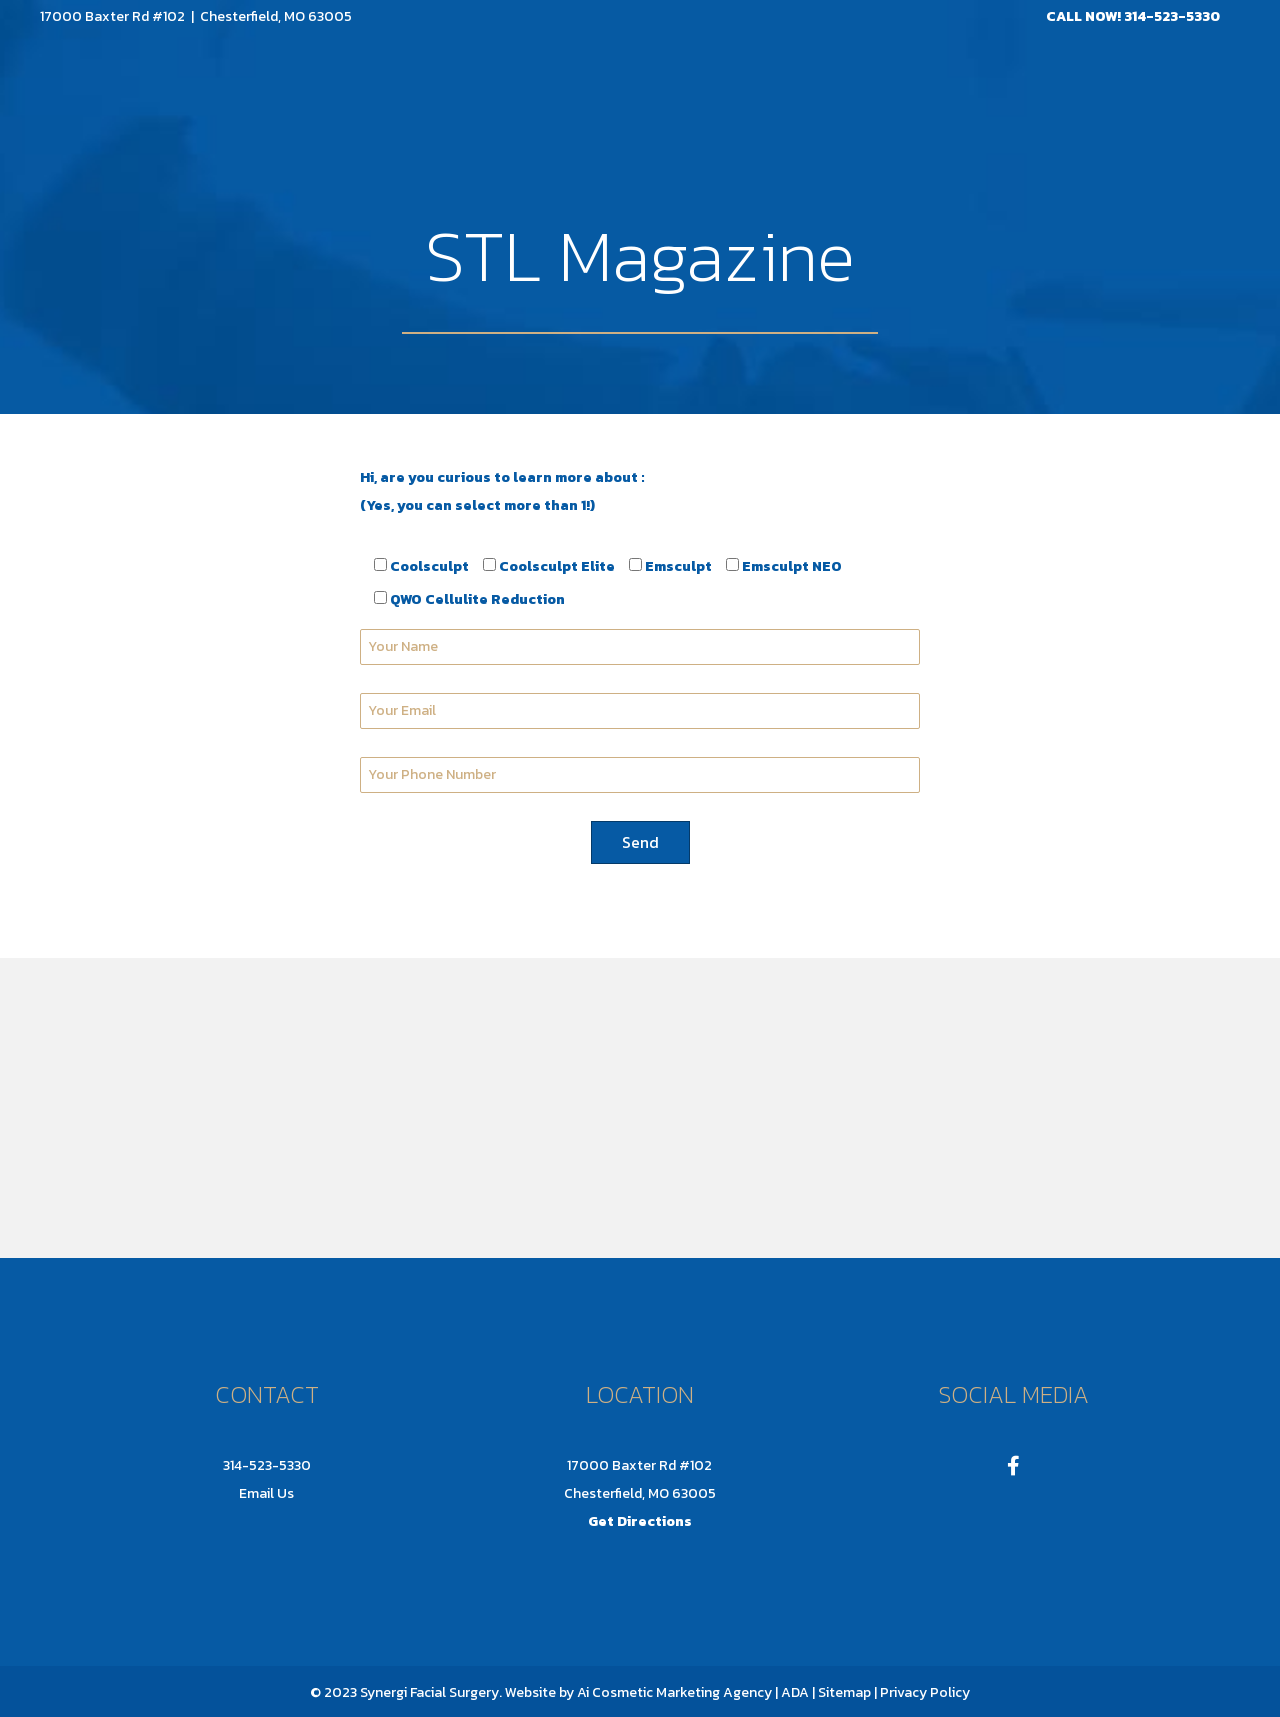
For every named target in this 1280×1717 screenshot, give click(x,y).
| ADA (792, 1692)
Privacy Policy (925, 1692)
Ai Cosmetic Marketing (648, 1692)
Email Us (266, 1493)
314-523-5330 (1172, 16)
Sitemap (843, 1692)
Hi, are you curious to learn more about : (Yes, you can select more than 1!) (502, 491)
